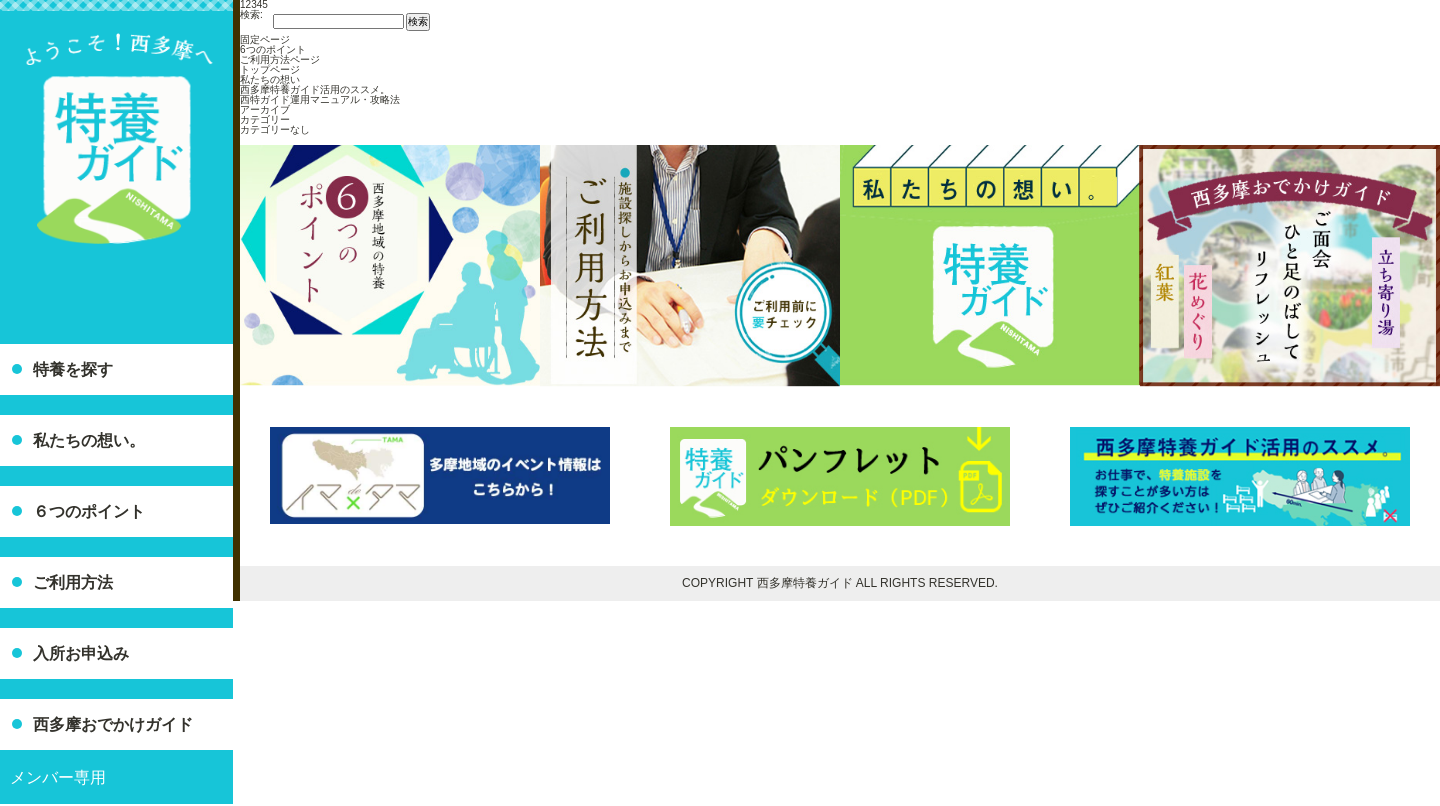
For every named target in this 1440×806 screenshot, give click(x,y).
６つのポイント (89, 511)
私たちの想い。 (89, 440)
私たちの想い (270, 79)
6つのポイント (273, 49)
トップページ (270, 69)
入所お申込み (81, 653)
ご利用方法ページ (280, 59)
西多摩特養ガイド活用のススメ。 (315, 89)
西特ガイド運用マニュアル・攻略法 (320, 99)
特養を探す (73, 369)
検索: (251, 15)
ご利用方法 (73, 582)
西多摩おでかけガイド (113, 724)
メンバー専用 (58, 777)
